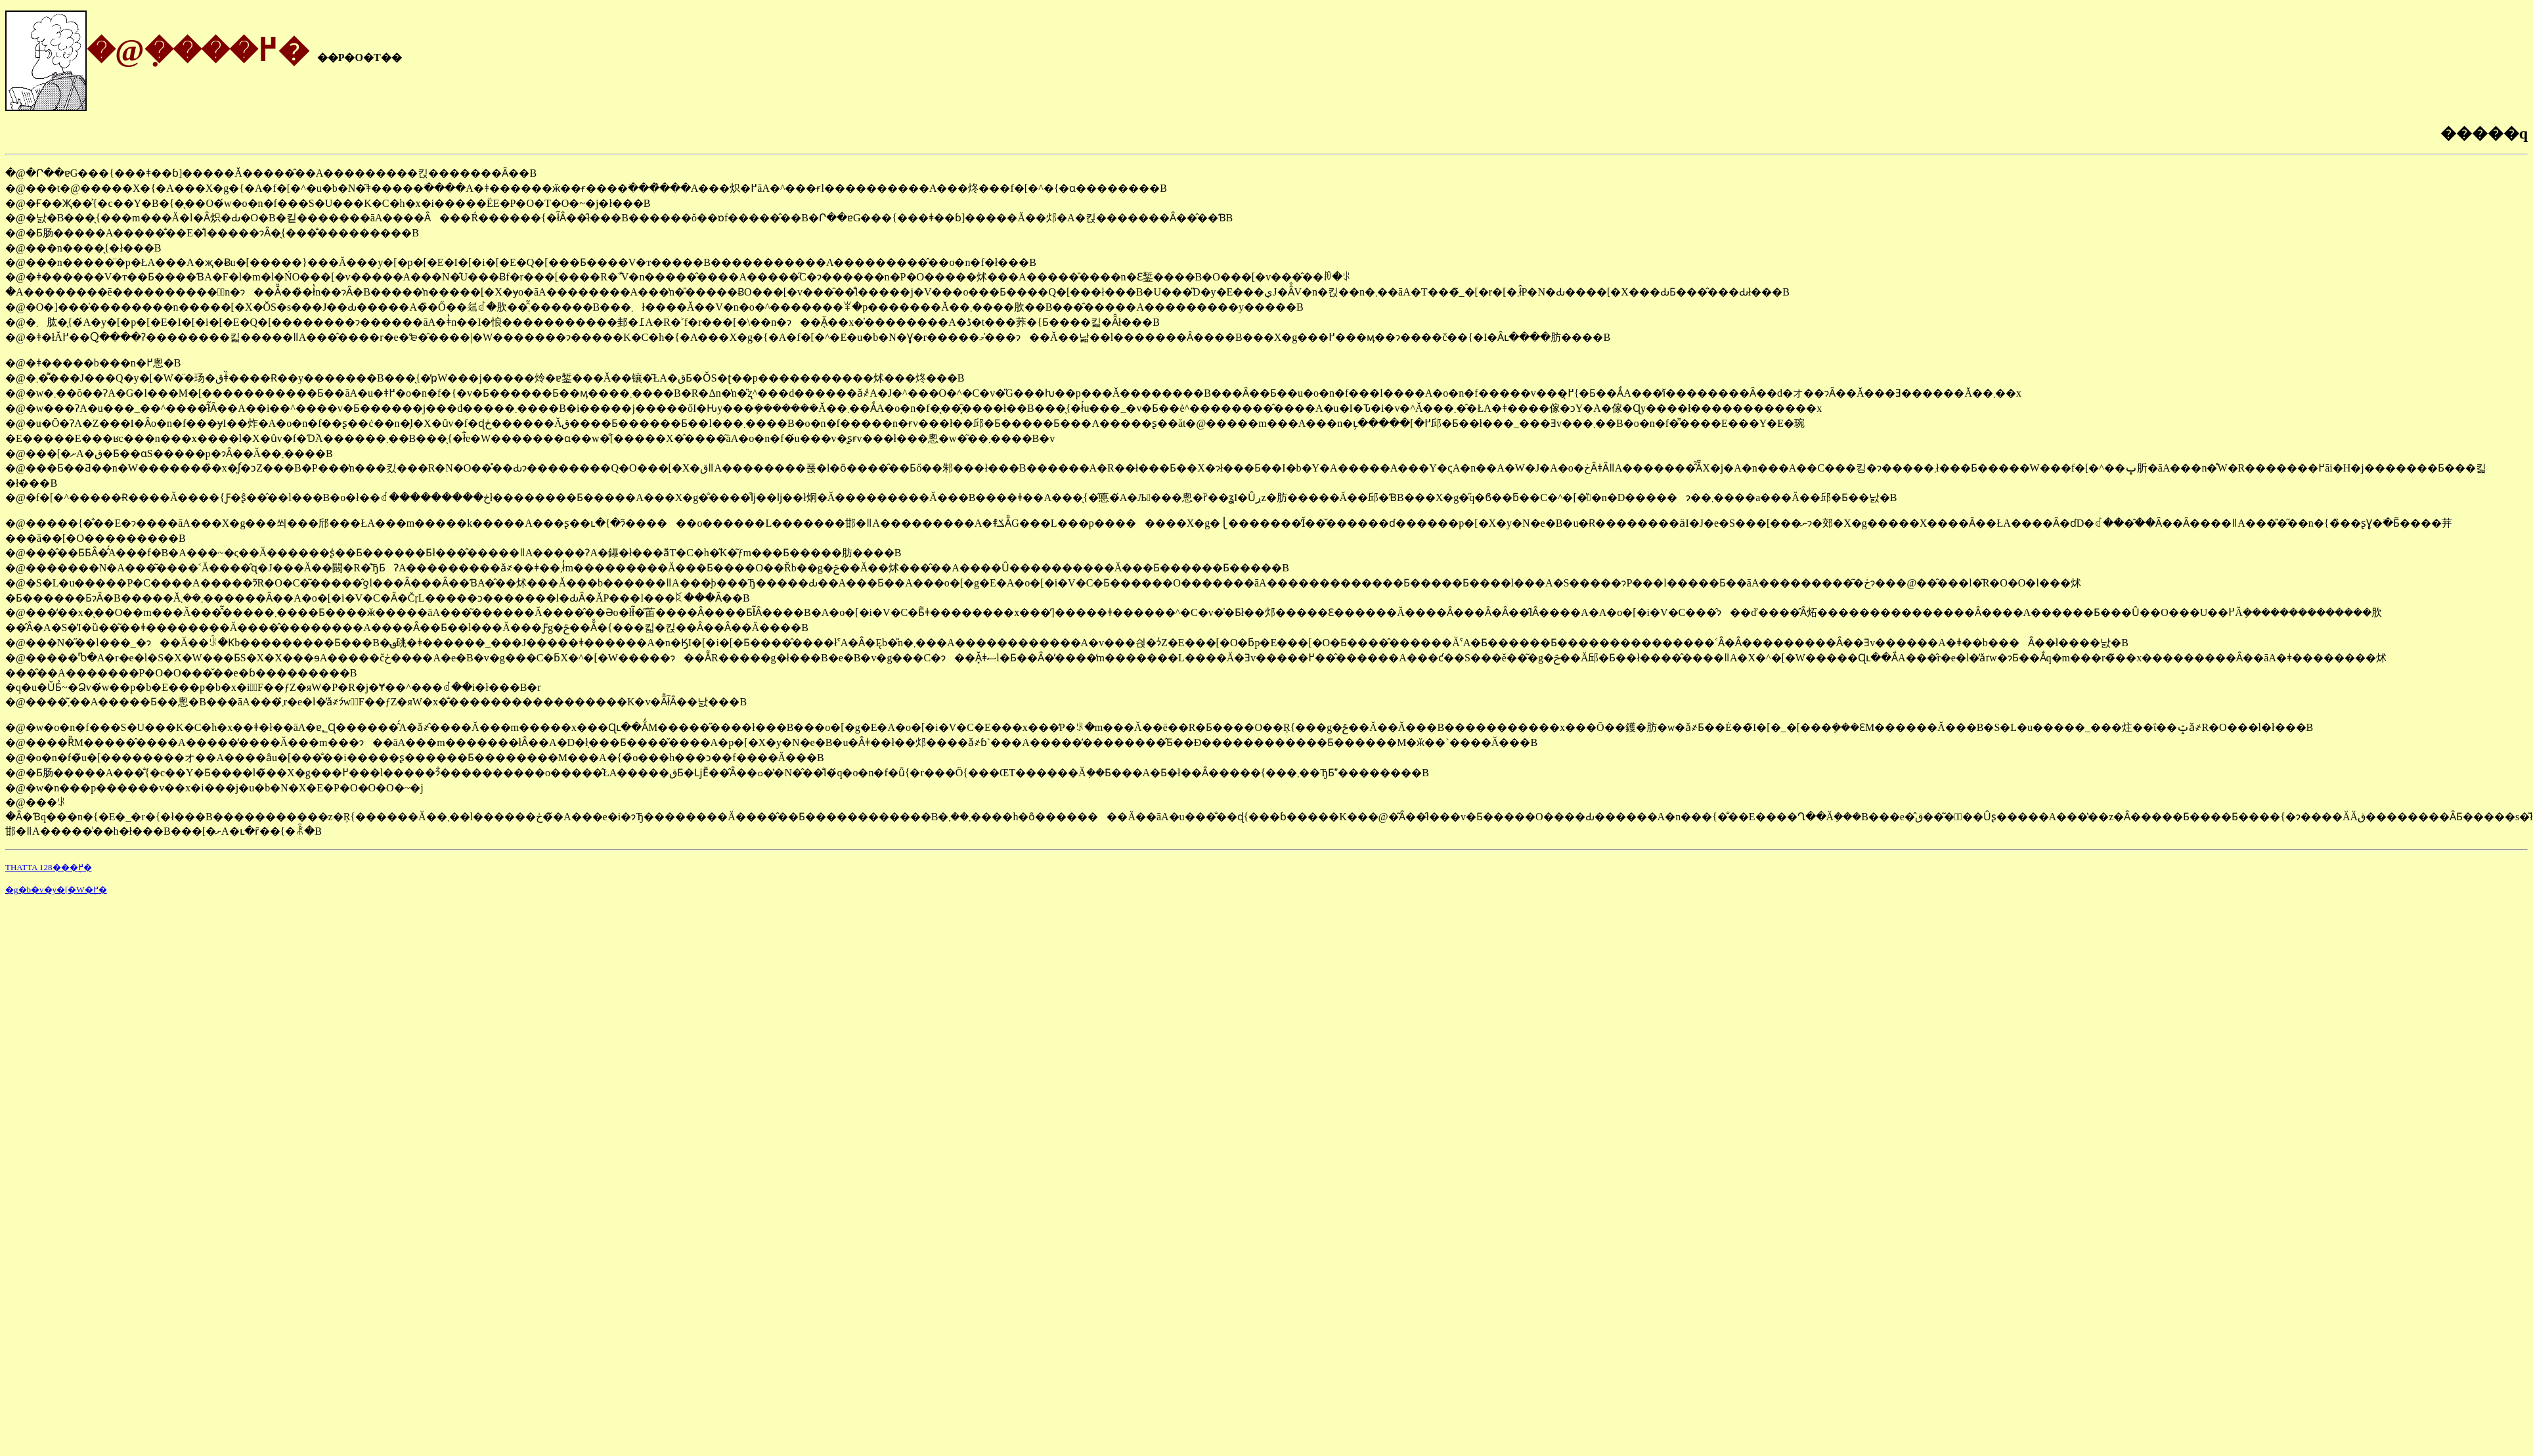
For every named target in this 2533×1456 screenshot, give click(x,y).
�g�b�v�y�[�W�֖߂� (56, 889)
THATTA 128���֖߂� (48, 867)
